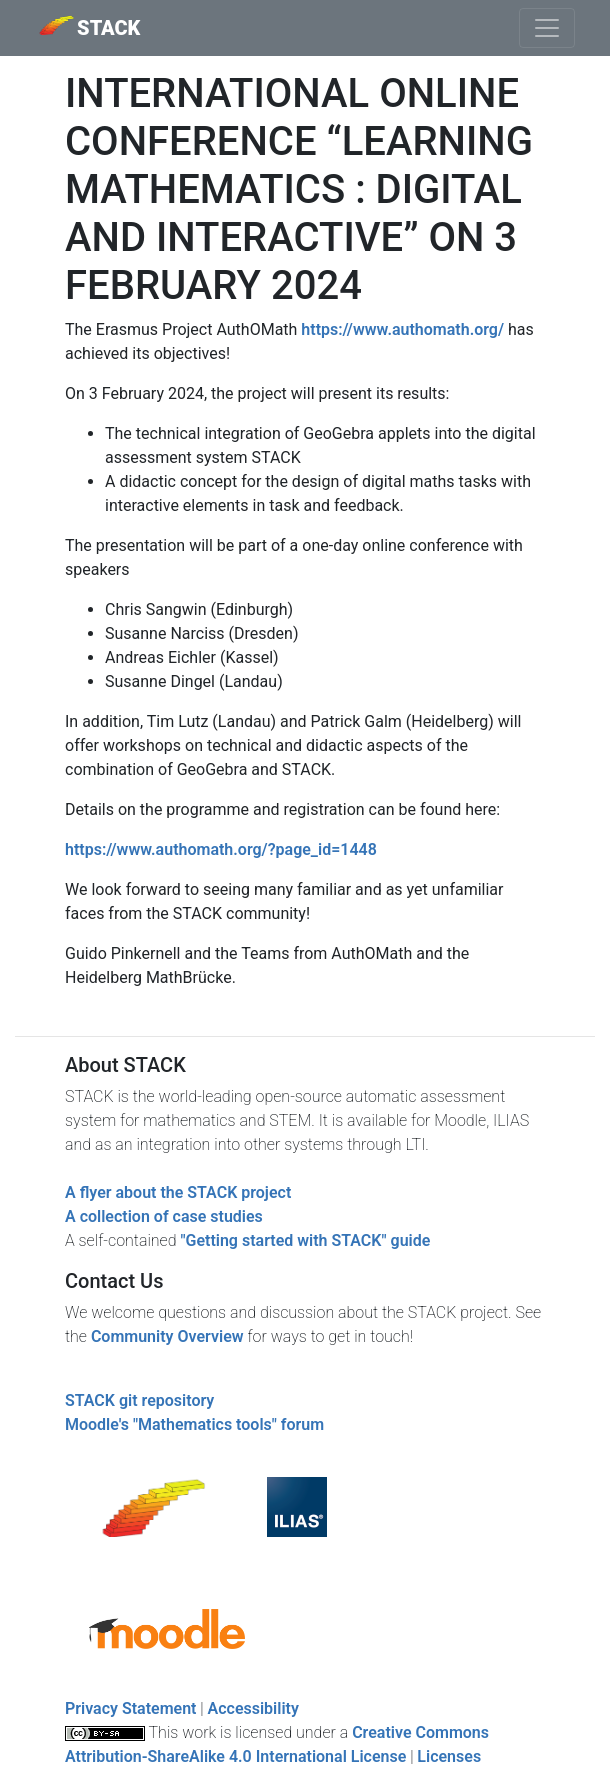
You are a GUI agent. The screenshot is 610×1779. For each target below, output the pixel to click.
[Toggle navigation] (547, 28)
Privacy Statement (130, 1708)
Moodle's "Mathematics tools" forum (194, 1424)
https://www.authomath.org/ (402, 329)
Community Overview (167, 1336)
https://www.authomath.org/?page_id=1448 (221, 849)
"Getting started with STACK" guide (305, 1240)
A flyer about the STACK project (178, 1192)
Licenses (449, 1756)
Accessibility (253, 1708)
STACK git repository (139, 1400)
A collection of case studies (164, 1216)
